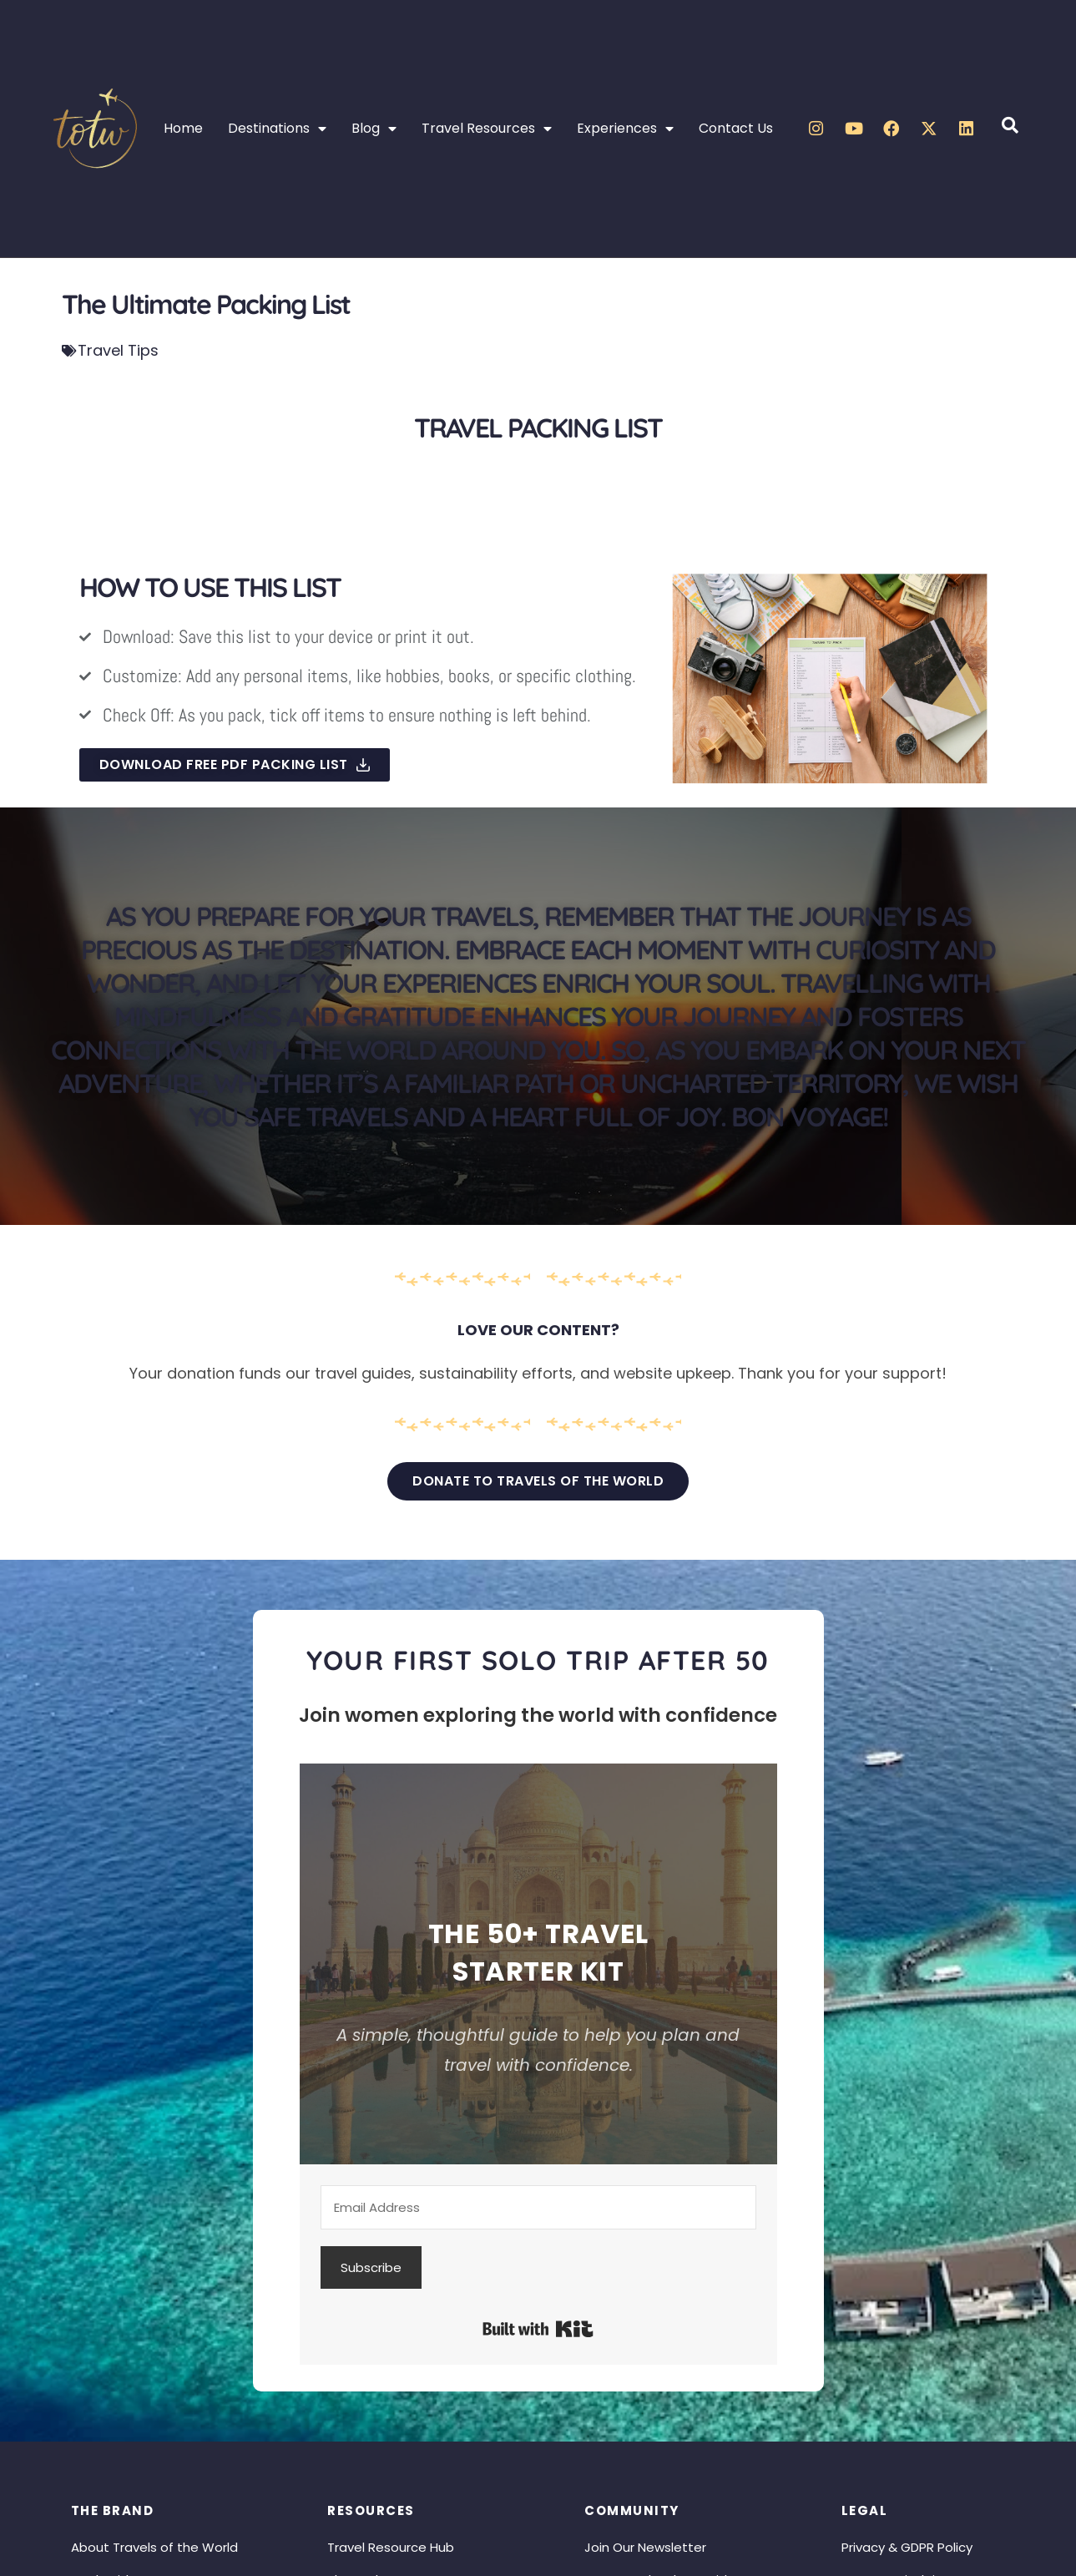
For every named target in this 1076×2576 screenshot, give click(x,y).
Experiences (625, 129)
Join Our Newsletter (645, 2547)
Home (183, 128)
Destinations (277, 129)
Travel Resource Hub (390, 2547)
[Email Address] (539, 2207)
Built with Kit (538, 2329)
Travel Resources (487, 129)
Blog (374, 129)
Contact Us (736, 128)
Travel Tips (118, 350)
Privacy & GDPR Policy (906, 2547)
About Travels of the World (154, 2547)
